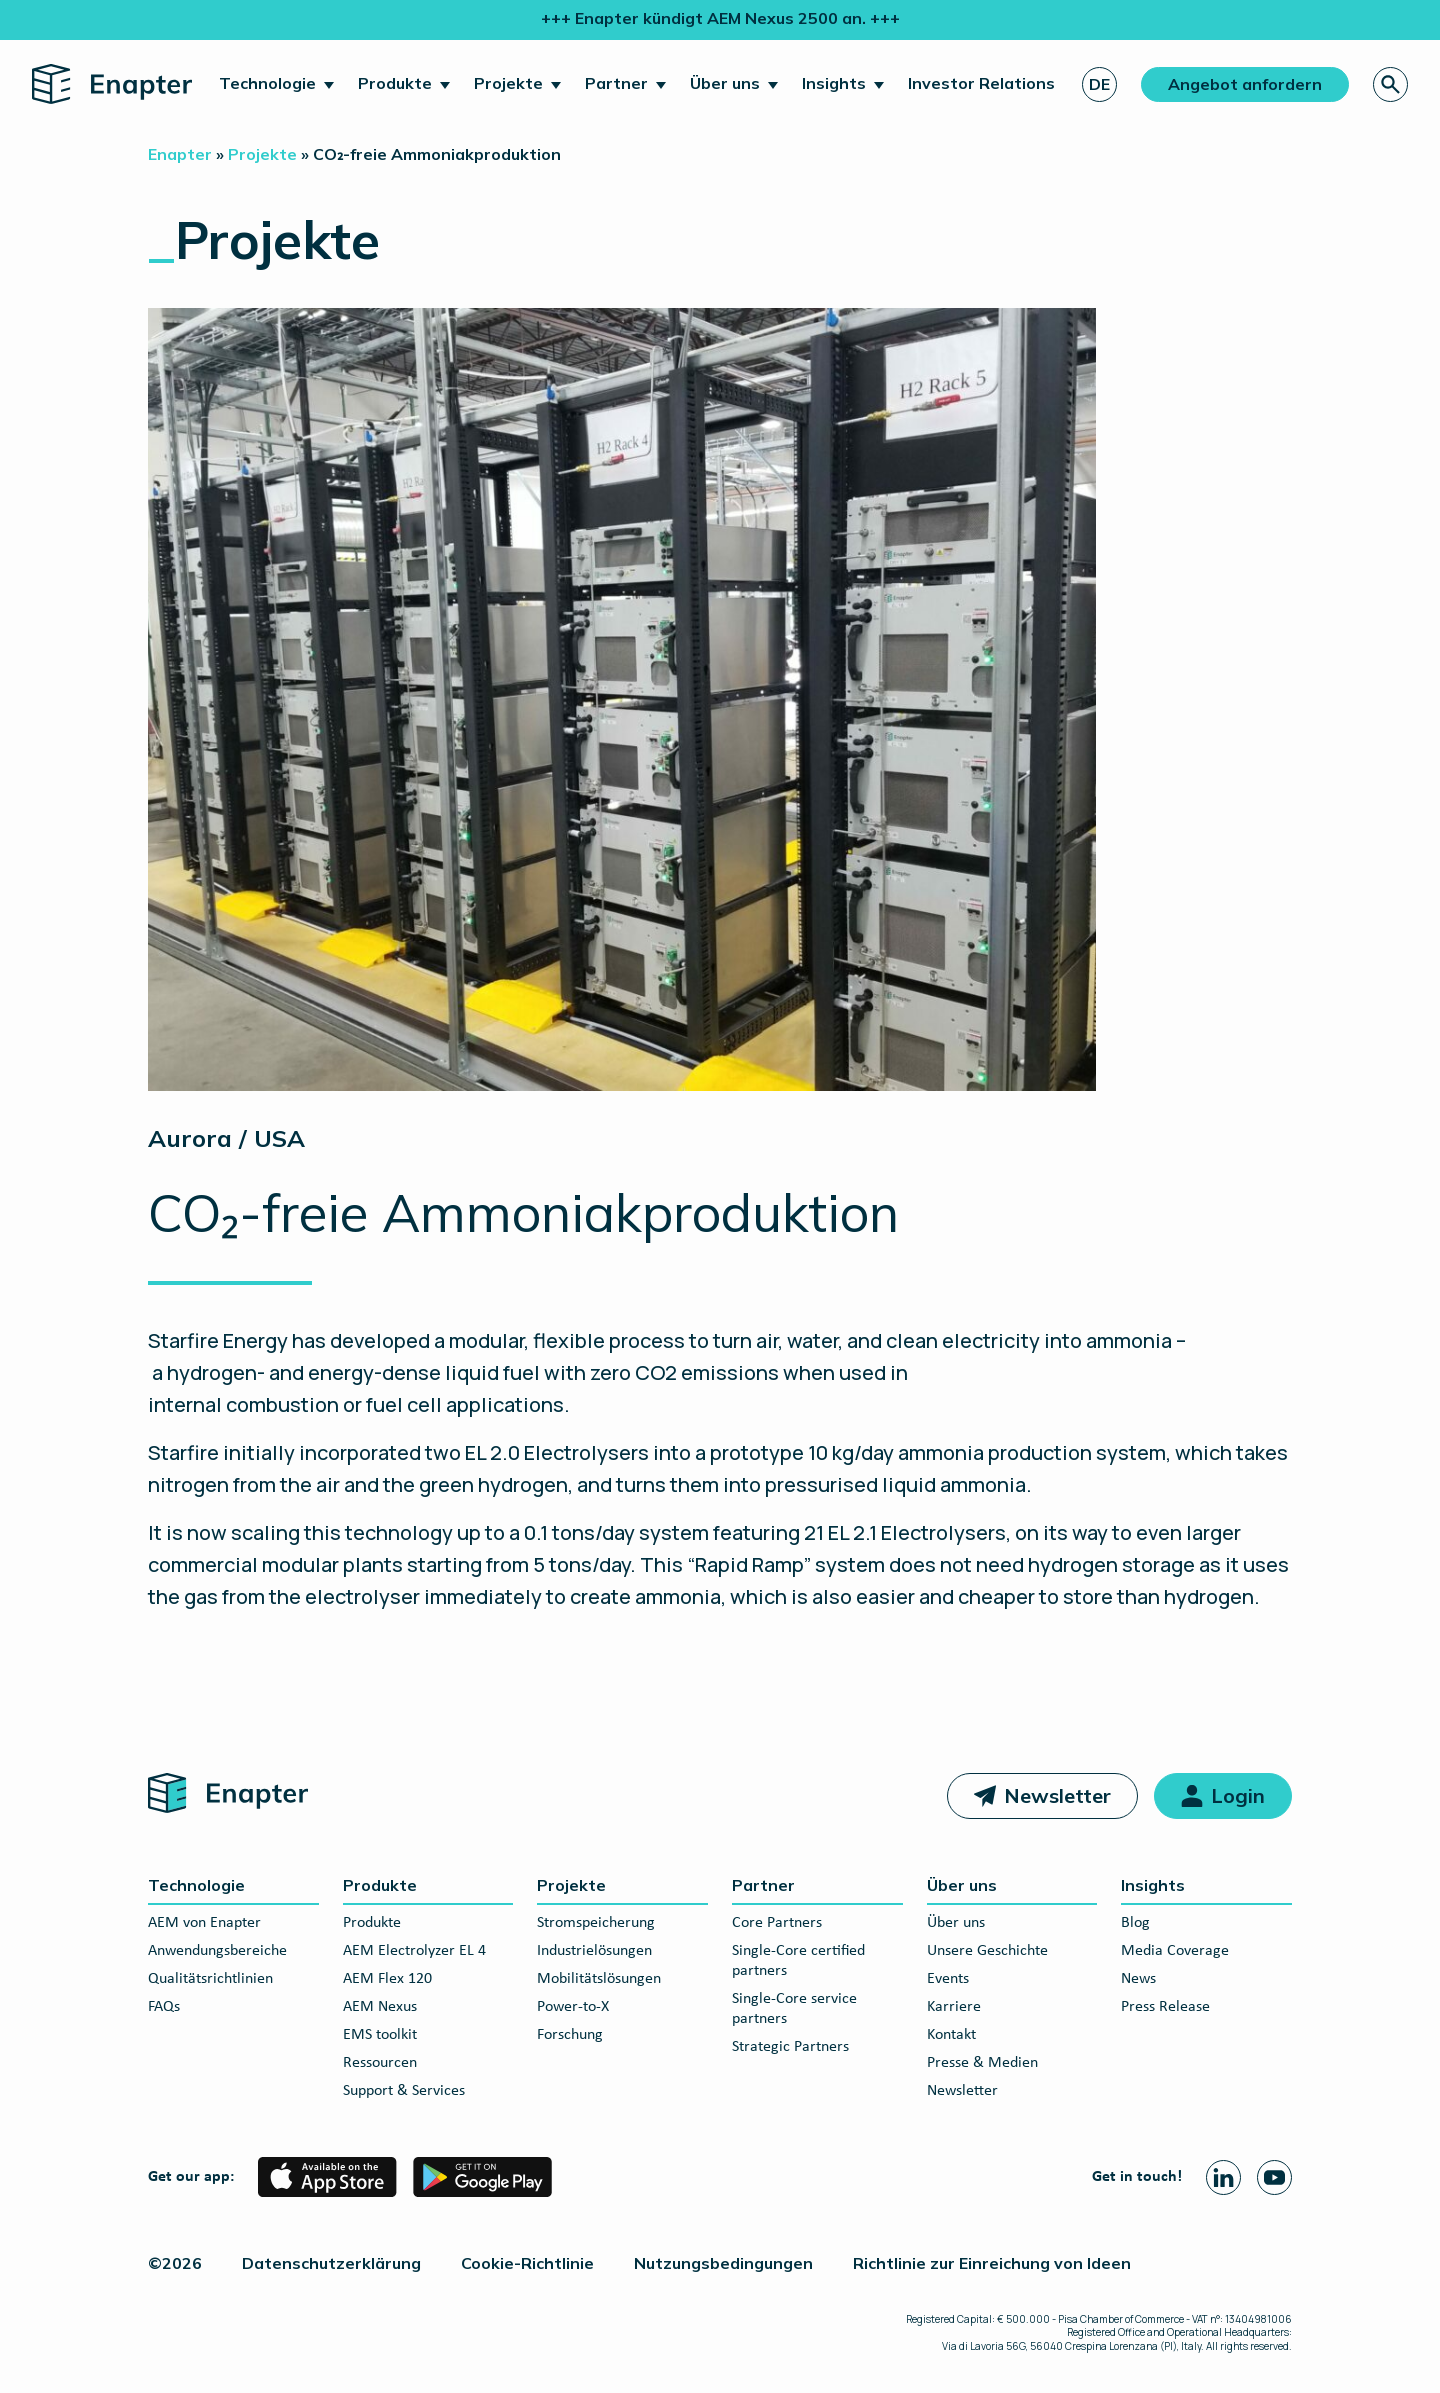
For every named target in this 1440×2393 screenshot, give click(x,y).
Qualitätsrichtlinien (210, 1979)
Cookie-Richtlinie (527, 2263)
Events (948, 1979)
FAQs (164, 2007)
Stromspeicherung (596, 1923)
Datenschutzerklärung (331, 2263)
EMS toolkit (380, 2035)
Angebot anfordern (1245, 84)
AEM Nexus (380, 2007)
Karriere (954, 2007)
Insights (834, 83)
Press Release (1165, 2007)
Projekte (508, 83)
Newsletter (1057, 1795)
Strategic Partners (790, 2047)
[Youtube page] (1274, 2177)
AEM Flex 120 (387, 1979)
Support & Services (404, 2091)
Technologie (267, 83)
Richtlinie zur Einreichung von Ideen (992, 2263)
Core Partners (777, 1923)
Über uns (725, 83)
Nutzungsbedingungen (723, 2263)
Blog (1135, 1923)
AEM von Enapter (204, 1923)
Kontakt (951, 2035)
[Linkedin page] (1223, 2177)
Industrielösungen (594, 1951)
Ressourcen (380, 2063)
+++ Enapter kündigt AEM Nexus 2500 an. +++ (720, 18)
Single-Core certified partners (798, 1961)
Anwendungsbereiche (217, 1951)
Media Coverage (1175, 1951)
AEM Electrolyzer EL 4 (414, 1951)
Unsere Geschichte (987, 1951)
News (1138, 1979)
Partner (616, 83)
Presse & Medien (982, 2063)
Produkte (395, 83)
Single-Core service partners (794, 2009)
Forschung (570, 2035)
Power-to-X (573, 2007)
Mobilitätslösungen (599, 1979)
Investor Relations (981, 83)
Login (1238, 1795)
